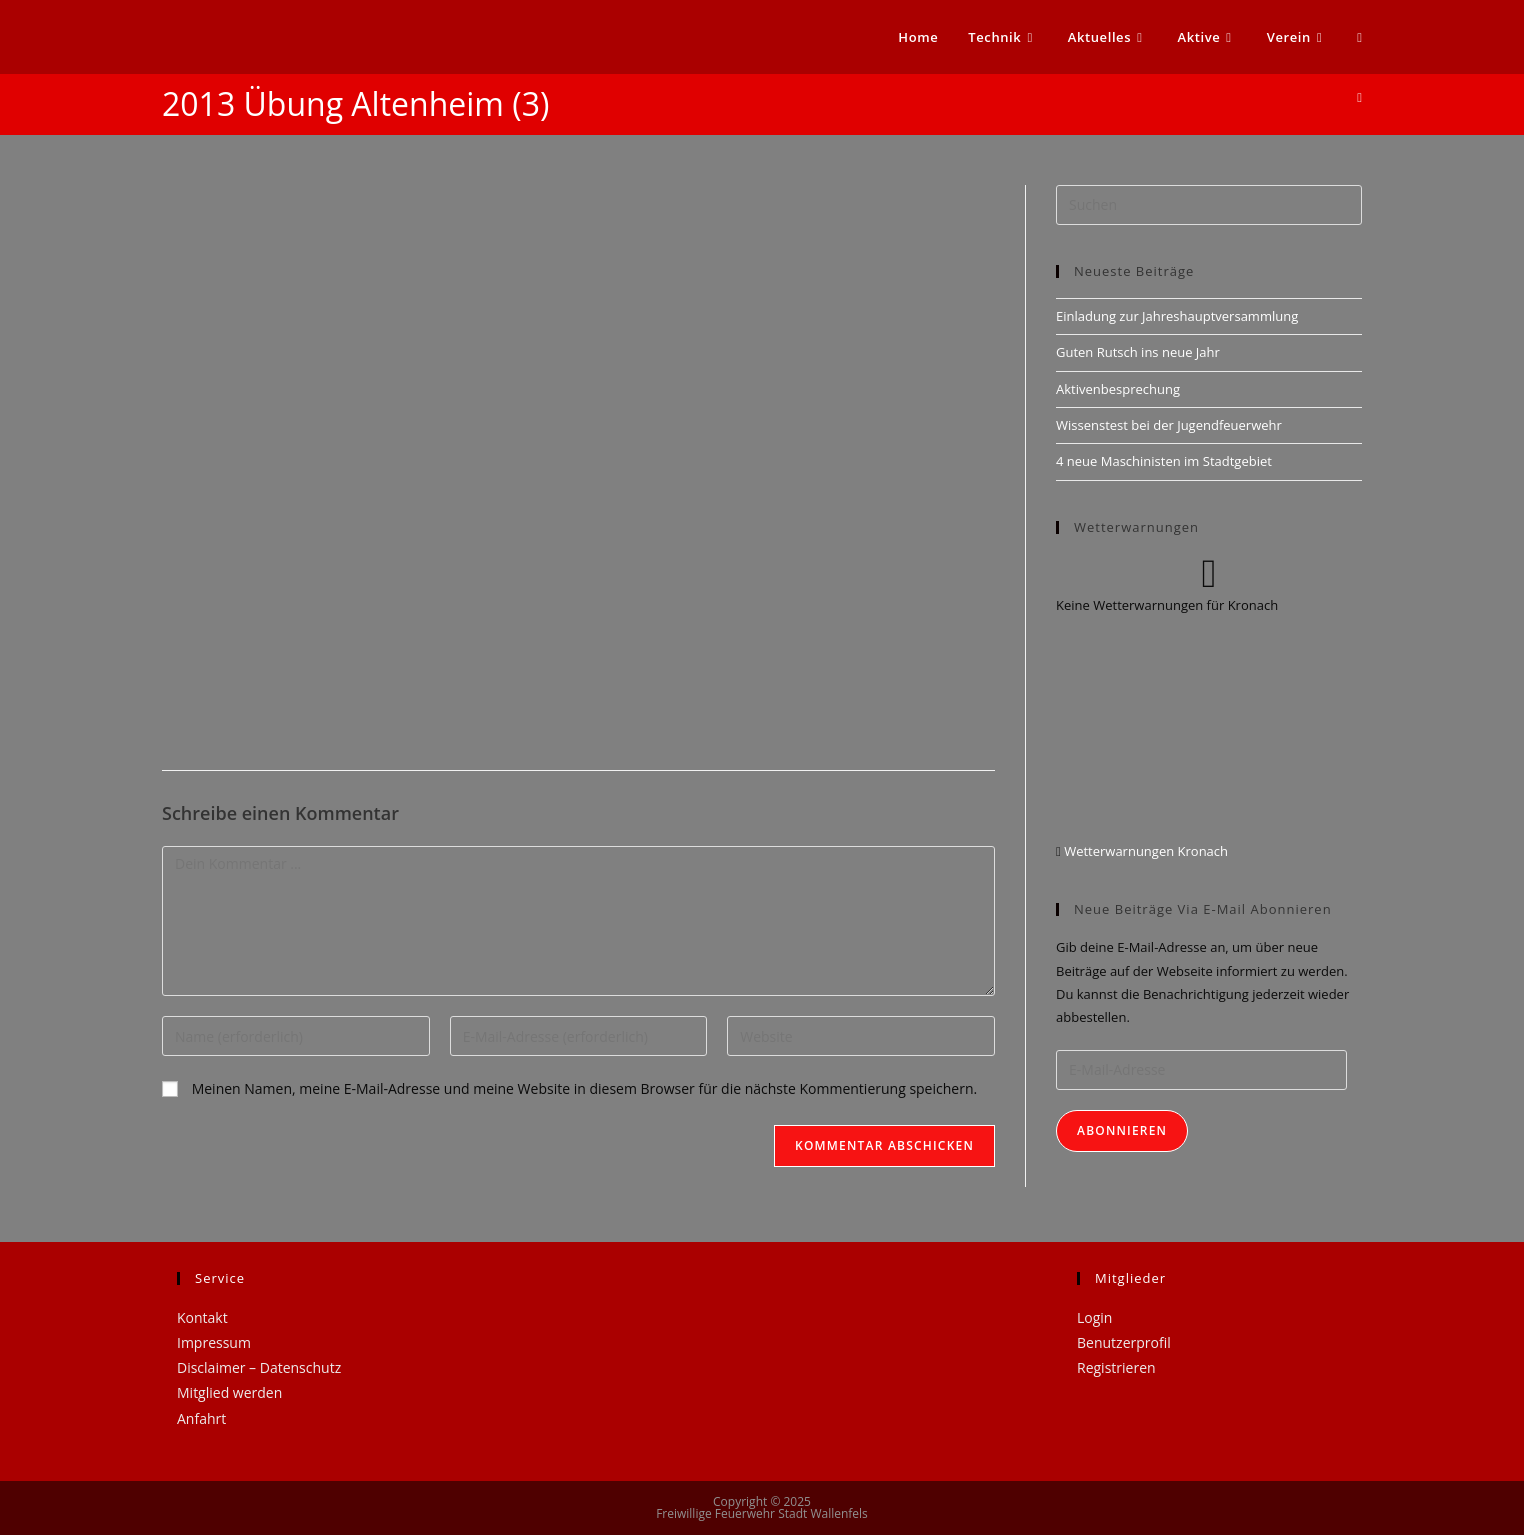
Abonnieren (1122, 1130)
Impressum (214, 1342)
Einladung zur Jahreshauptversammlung (1177, 316)
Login (1094, 1317)
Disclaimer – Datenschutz (259, 1367)
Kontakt (202, 1317)
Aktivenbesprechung (1118, 389)
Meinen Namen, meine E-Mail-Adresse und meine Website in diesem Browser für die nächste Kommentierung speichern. (585, 1088)
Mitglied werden (229, 1392)
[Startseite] (1359, 97)
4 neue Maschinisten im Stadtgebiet (1164, 461)
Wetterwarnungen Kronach (1144, 851)
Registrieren (1116, 1367)
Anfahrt (201, 1418)
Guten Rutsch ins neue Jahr (1138, 352)
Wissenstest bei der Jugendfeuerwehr (1169, 425)
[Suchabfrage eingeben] (1209, 205)
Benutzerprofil (1124, 1342)
